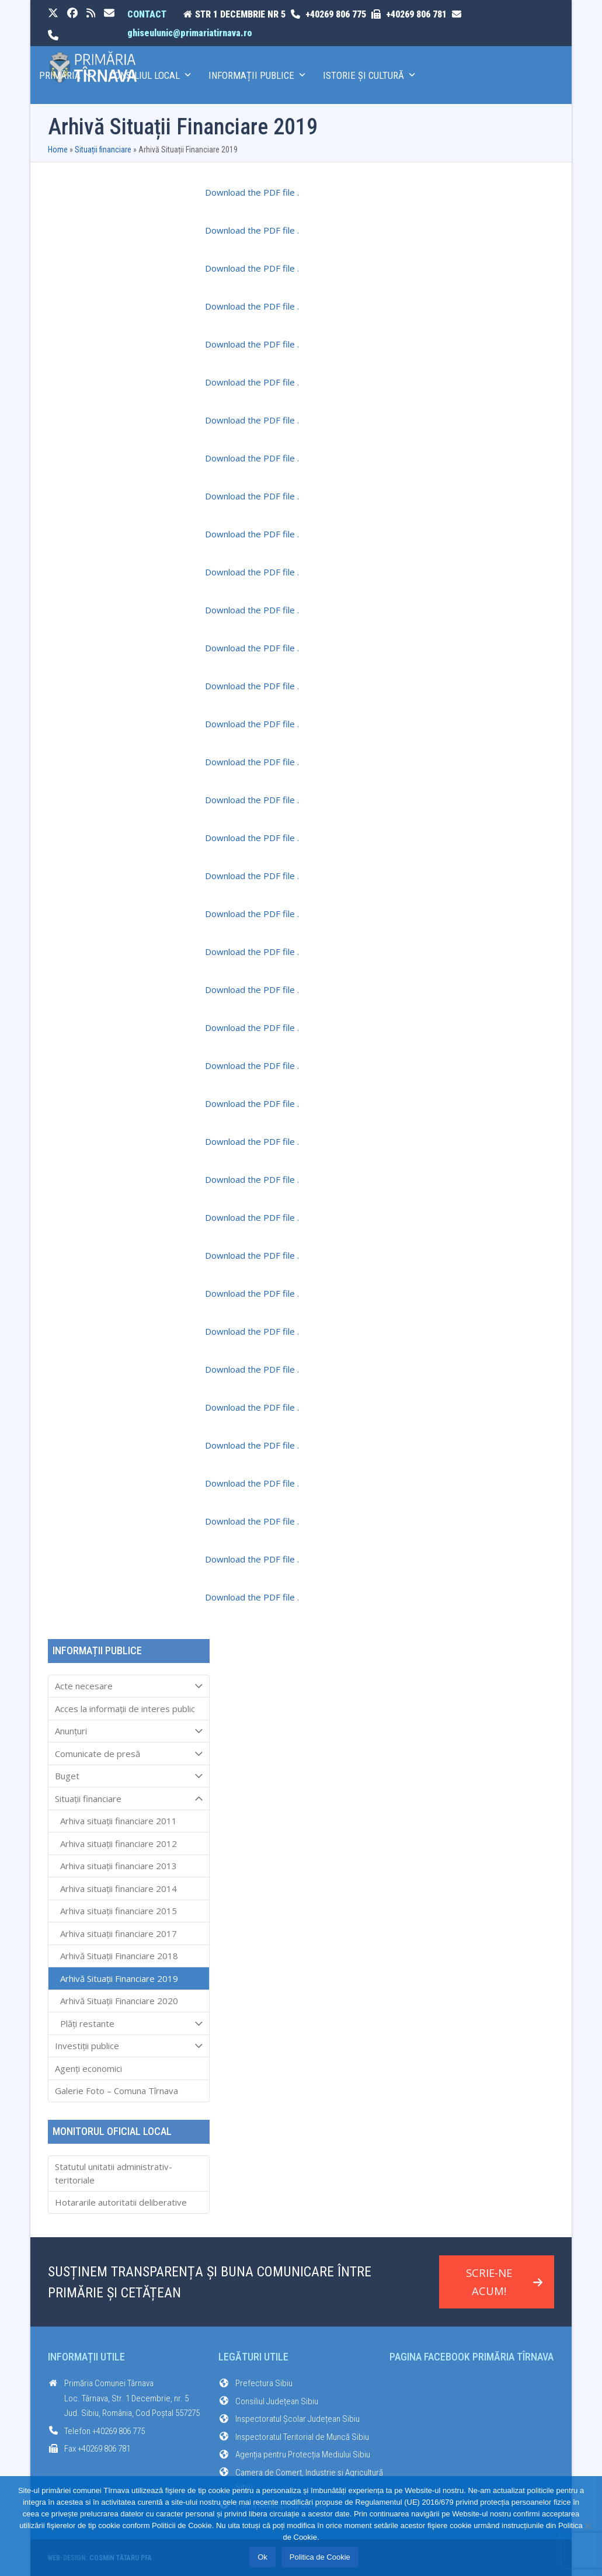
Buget (129, 1776)
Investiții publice (129, 2046)
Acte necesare (129, 1686)
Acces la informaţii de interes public (125, 1708)
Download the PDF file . (252, 192)
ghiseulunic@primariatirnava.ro (189, 33)
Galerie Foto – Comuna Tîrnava (116, 2090)
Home (58, 149)
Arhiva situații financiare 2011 (118, 1821)
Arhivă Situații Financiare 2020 (119, 2000)
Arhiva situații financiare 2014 (118, 1888)
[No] (587, 2526)
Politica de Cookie (320, 2557)
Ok (262, 2557)
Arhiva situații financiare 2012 (118, 1843)
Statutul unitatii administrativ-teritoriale (113, 2173)
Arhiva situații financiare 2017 (118, 1933)
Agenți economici (88, 2068)
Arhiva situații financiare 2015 (118, 1911)
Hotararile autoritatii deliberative (121, 2202)
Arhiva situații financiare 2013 (118, 1866)
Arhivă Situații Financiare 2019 (119, 1978)
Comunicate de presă (129, 1753)
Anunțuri (129, 1731)
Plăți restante (129, 2023)
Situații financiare (103, 149)
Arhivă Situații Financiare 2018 (119, 1955)
